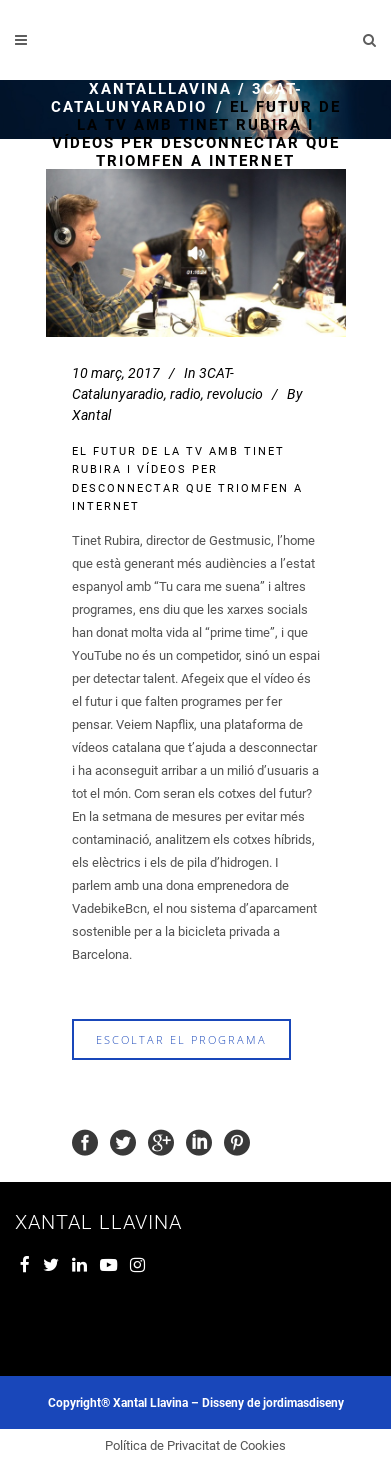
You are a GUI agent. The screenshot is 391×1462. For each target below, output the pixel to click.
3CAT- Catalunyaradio (177, 98)
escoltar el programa (181, 1039)
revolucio (235, 394)
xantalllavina (160, 89)
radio (185, 394)
